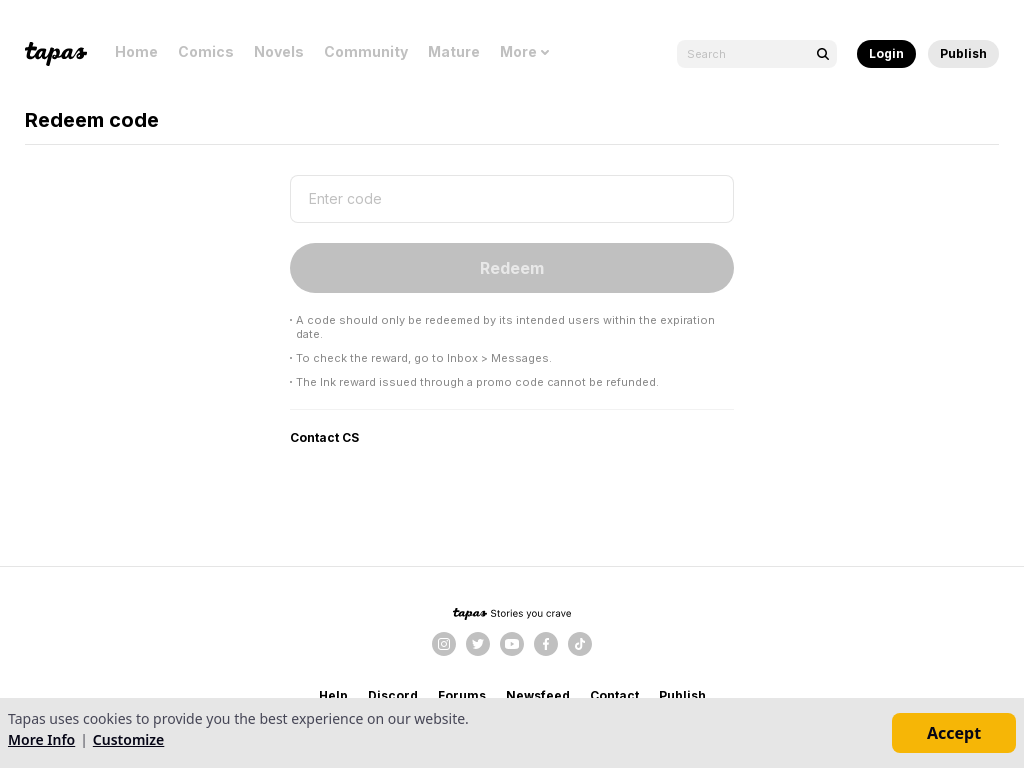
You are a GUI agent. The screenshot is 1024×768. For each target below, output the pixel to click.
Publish (963, 53)
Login (886, 53)
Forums (462, 695)
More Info (41, 739)
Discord (393, 695)
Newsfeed (538, 695)
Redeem (512, 268)
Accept (954, 733)
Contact (614, 695)
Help (333, 695)
